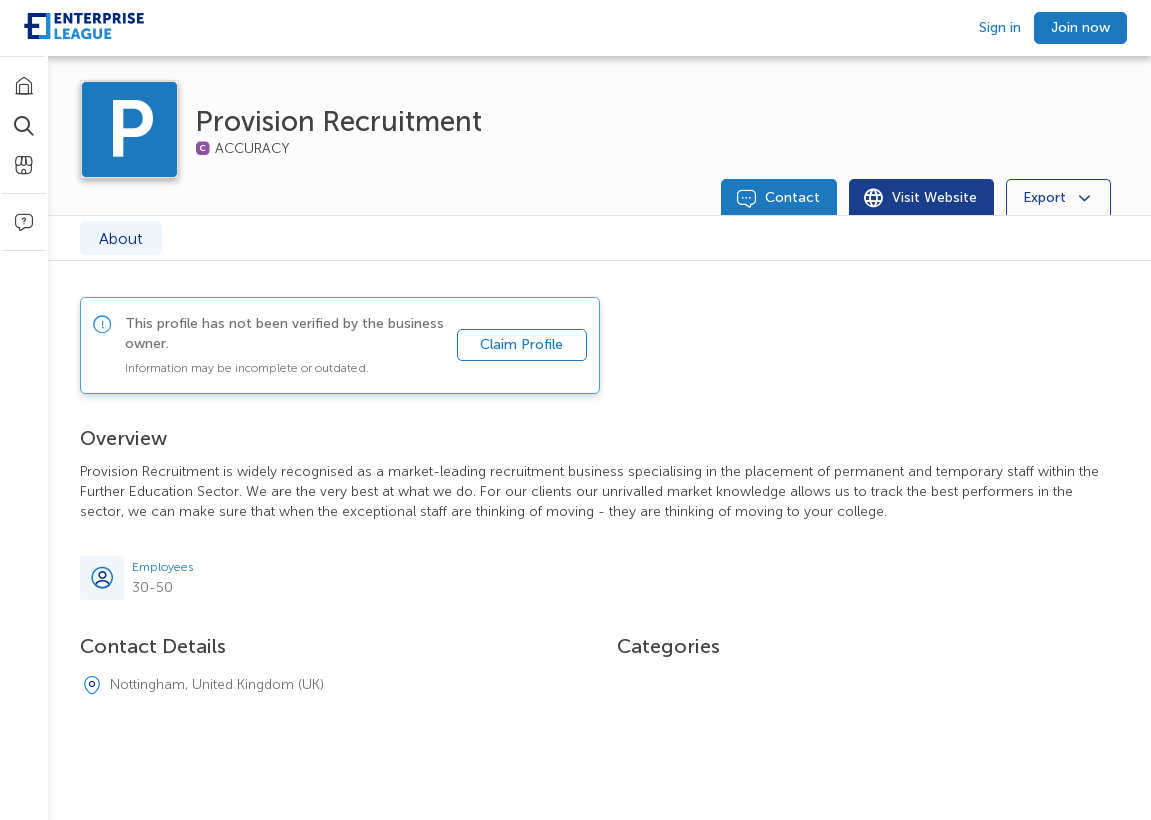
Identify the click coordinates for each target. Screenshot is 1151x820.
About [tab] (121, 238)
